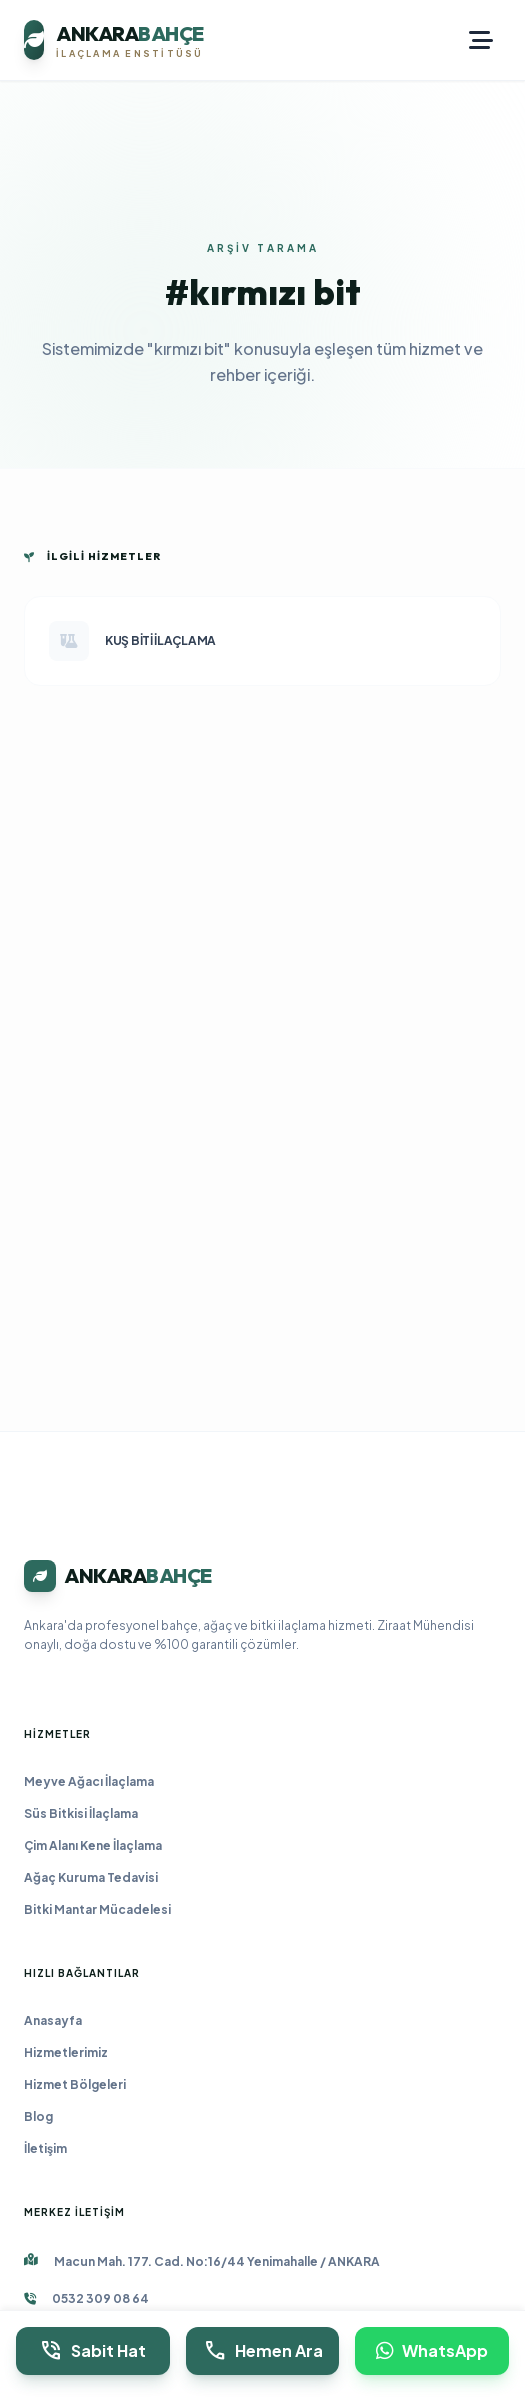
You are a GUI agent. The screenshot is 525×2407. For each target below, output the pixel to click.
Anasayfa (53, 2020)
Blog (38, 2116)
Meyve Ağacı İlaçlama (89, 1781)
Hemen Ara (263, 2351)
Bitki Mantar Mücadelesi (97, 1909)
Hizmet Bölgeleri (75, 2084)
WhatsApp (432, 2351)
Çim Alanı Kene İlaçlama (93, 1845)
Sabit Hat (92, 2351)
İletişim (45, 2148)
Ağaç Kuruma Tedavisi (91, 1877)
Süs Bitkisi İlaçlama (81, 1813)
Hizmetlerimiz (66, 2052)
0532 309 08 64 (100, 2298)
